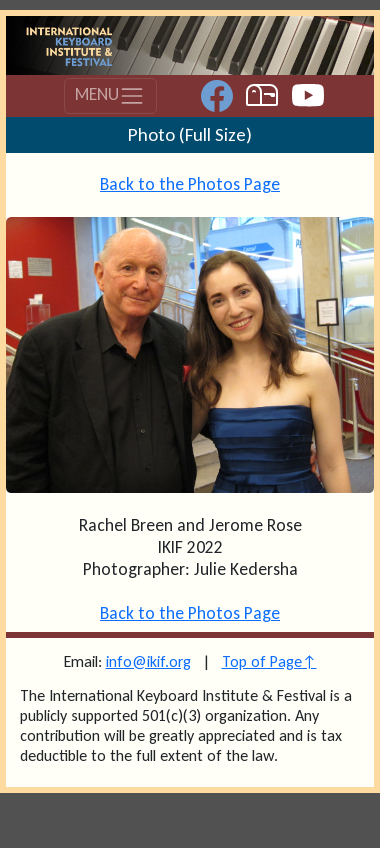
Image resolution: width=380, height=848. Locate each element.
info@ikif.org (148, 661)
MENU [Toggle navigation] (110, 96)
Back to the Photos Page (190, 184)
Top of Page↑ (269, 661)
